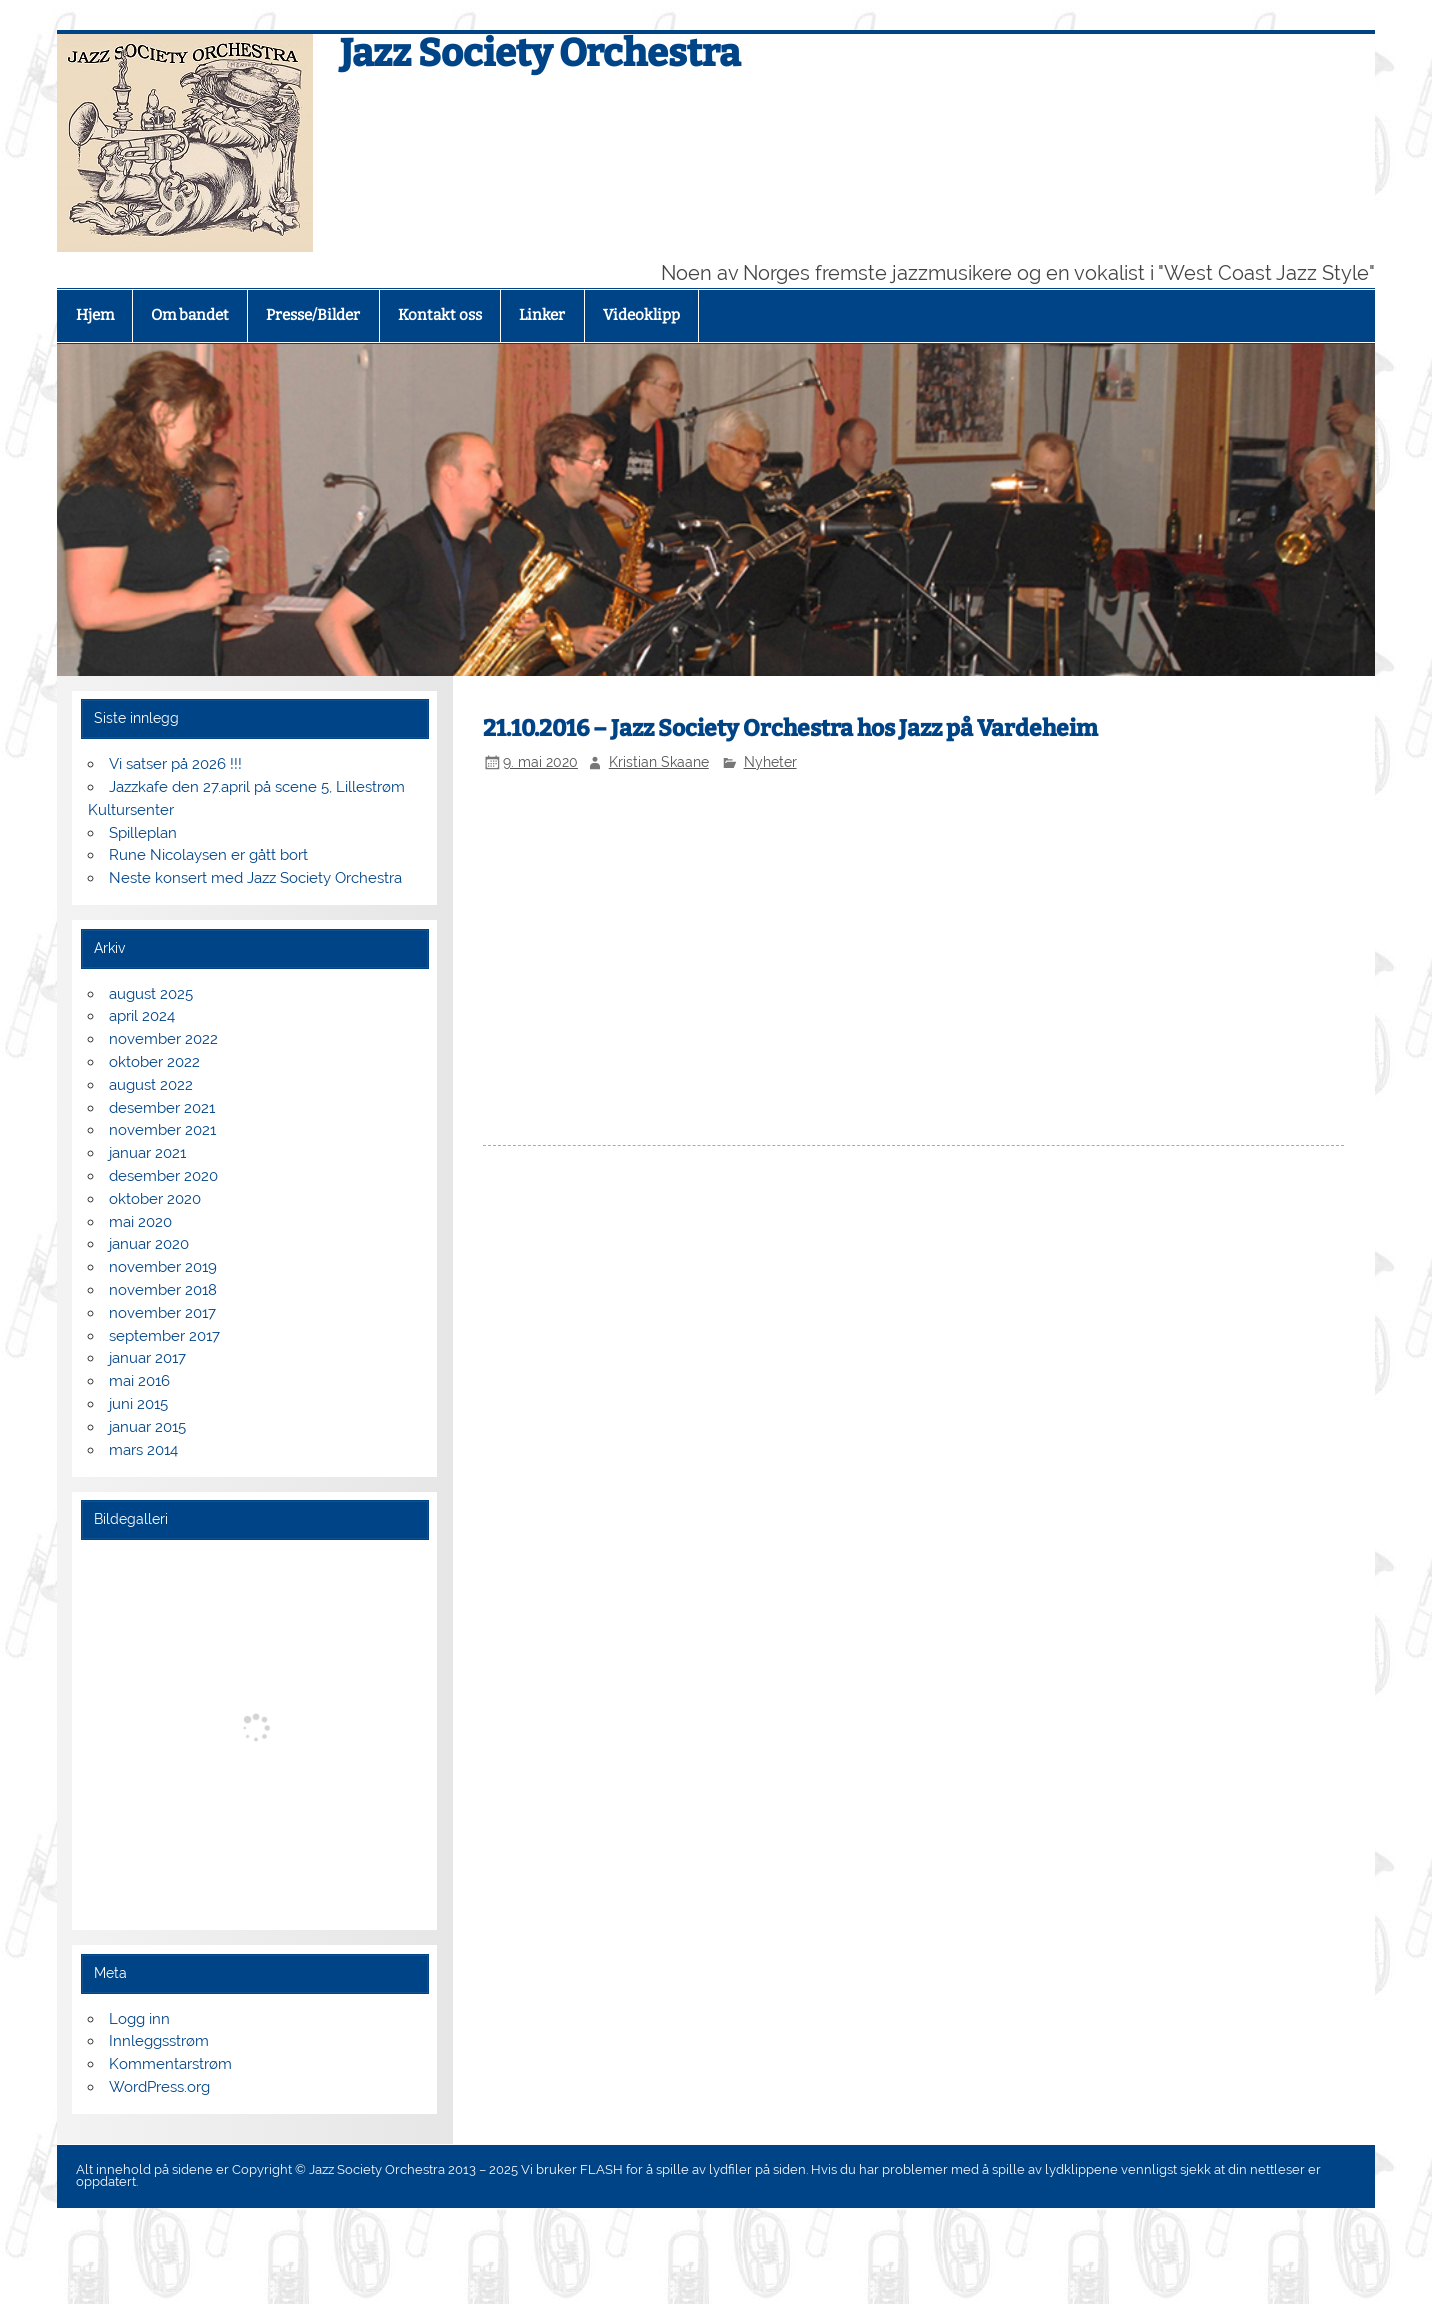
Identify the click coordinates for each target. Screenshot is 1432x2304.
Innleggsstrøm (159, 2041)
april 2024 (142, 1016)
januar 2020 (149, 1244)
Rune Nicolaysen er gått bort (208, 855)
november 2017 (162, 1313)
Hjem (95, 315)
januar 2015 (147, 1427)
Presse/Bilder (313, 315)
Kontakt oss (440, 315)
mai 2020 (140, 1222)
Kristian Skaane (659, 762)
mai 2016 (139, 1381)
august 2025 (151, 994)
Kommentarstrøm (170, 2064)
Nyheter (770, 762)
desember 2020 (163, 1176)
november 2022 (163, 1039)
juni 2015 (138, 1404)
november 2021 (162, 1130)
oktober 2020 (155, 1199)
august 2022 (151, 1085)
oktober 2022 (154, 1062)
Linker (542, 315)
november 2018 (163, 1290)
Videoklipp (641, 315)
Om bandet (190, 315)
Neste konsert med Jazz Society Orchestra (255, 878)
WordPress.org (159, 2087)
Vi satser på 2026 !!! (175, 764)
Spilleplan (143, 833)
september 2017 (164, 1336)
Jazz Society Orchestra (540, 53)
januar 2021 (147, 1153)
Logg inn (139, 2019)
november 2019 (163, 1267)
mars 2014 (143, 1450)
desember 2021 (162, 1108)
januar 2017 (147, 1358)
